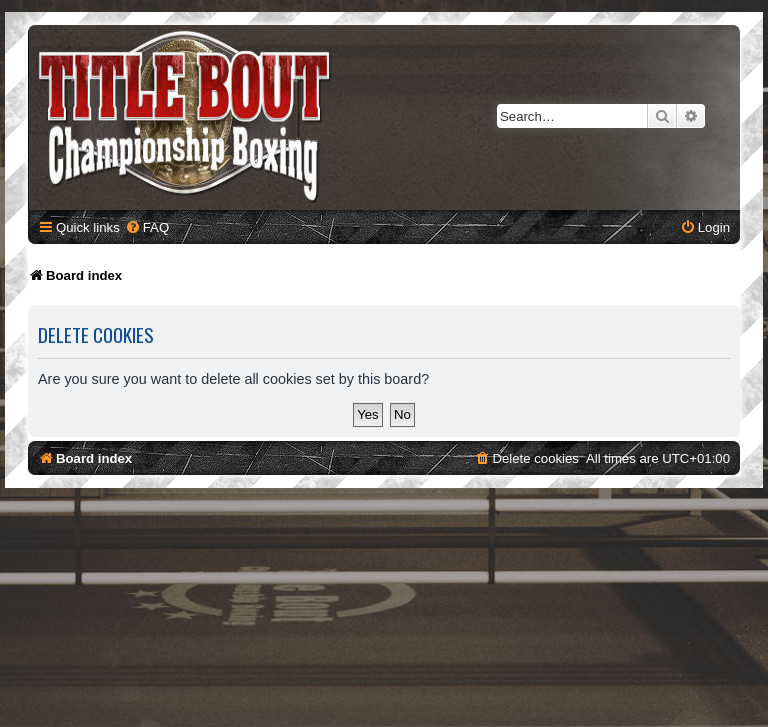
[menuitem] (147, 227)
